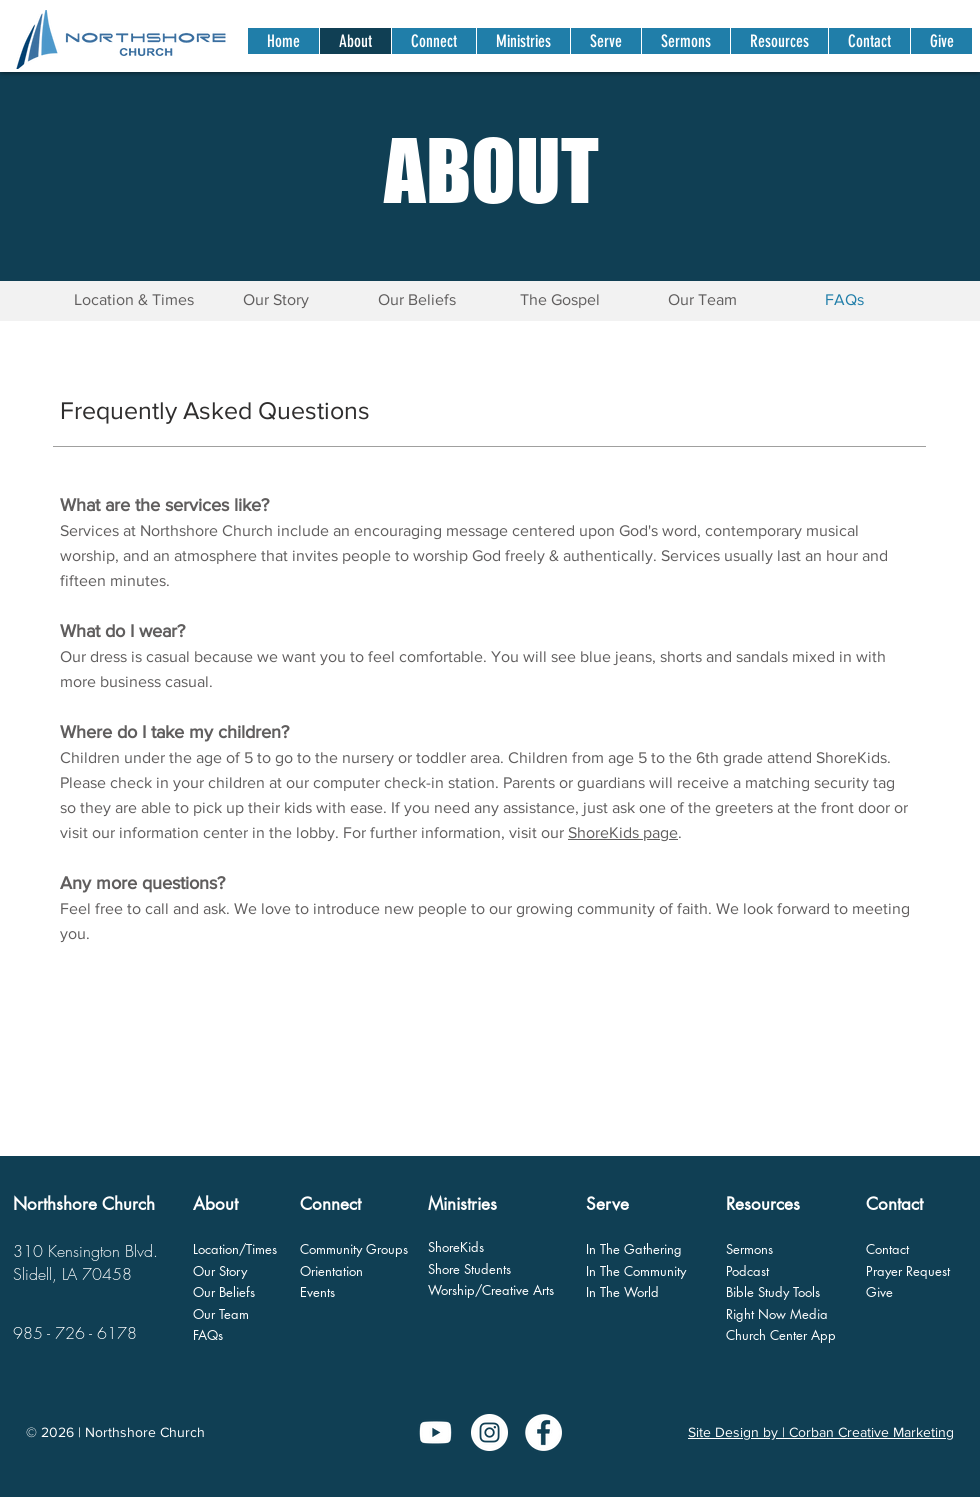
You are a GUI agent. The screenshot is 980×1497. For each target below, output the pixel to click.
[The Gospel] (560, 300)
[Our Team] (702, 300)
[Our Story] (276, 300)
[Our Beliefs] (417, 300)
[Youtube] (435, 1432)
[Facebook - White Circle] (543, 1432)
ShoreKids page (623, 832)
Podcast (747, 1271)
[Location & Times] (134, 300)
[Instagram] (489, 1432)
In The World (622, 1292)
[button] (433, 41)
